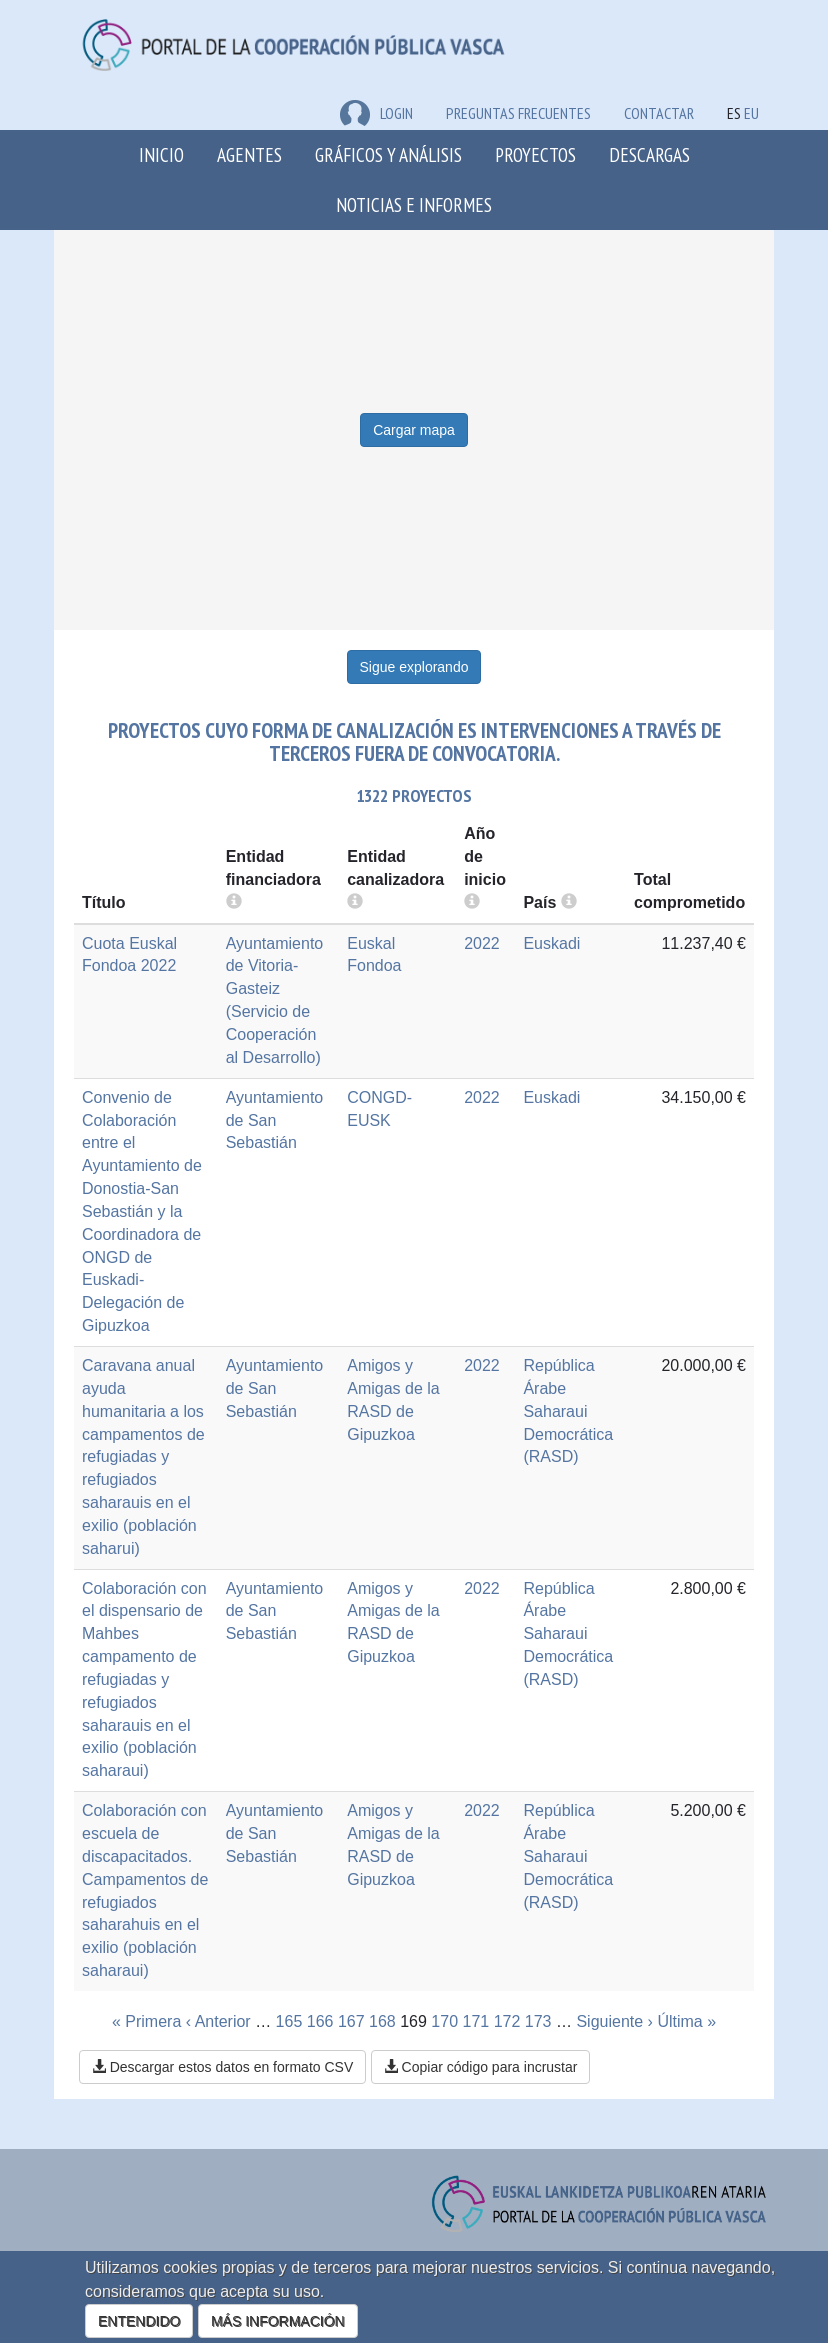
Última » (686, 2021)
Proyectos (535, 154)
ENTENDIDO (139, 2321)
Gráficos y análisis (388, 154)
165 (289, 2021)
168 (382, 2021)
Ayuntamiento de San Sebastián (275, 1120)
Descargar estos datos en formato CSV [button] (222, 2067)
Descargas (649, 154)
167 (351, 2021)
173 (538, 2021)
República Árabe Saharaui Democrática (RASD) (568, 1411)
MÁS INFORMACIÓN (278, 2321)
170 (444, 2021)
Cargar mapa (414, 430)
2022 (482, 943)
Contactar (659, 113)
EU (751, 113)
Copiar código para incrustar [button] (481, 2067)
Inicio (161, 154)
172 (507, 2021)
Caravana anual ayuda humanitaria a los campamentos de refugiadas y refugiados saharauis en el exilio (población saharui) (143, 1457)
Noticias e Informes (414, 204)
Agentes (249, 154)
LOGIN (376, 113)
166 (320, 2021)
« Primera (146, 2021)
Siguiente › (614, 2021)
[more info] (472, 902)
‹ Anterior (218, 2021)
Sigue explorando (414, 667)
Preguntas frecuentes (518, 113)
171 (476, 2021)
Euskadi (551, 943)
